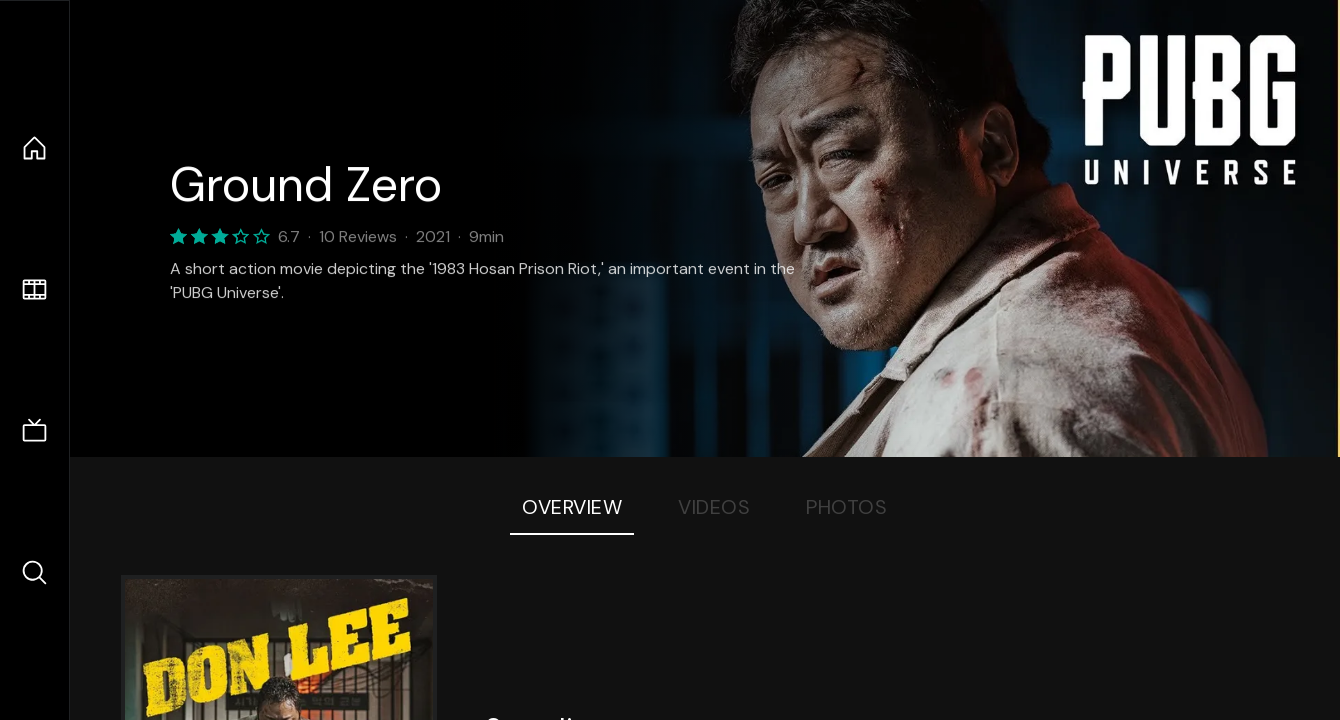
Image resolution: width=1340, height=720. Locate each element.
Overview (572, 507)
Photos (846, 507)
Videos (714, 507)
